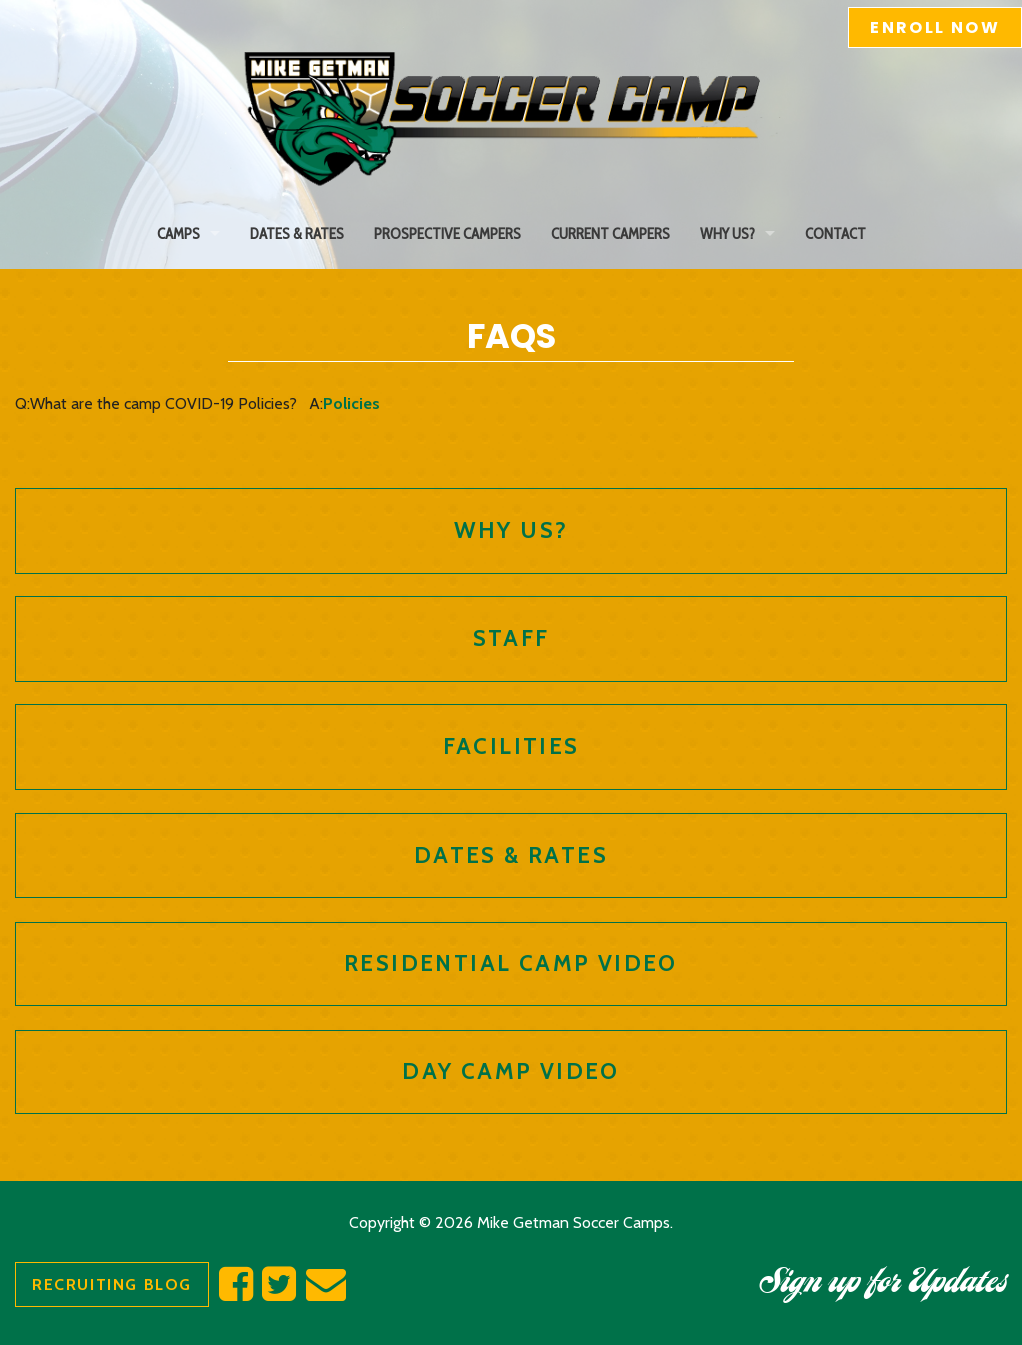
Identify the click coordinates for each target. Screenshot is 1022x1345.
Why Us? (727, 233)
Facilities (511, 746)
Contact (835, 233)
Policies (351, 403)
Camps (178, 233)
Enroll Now (935, 27)
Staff (511, 638)
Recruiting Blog (112, 1284)
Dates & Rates (297, 233)
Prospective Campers (447, 233)
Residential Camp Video (511, 963)
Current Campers (610, 233)
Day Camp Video (511, 1071)
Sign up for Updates (883, 1285)
